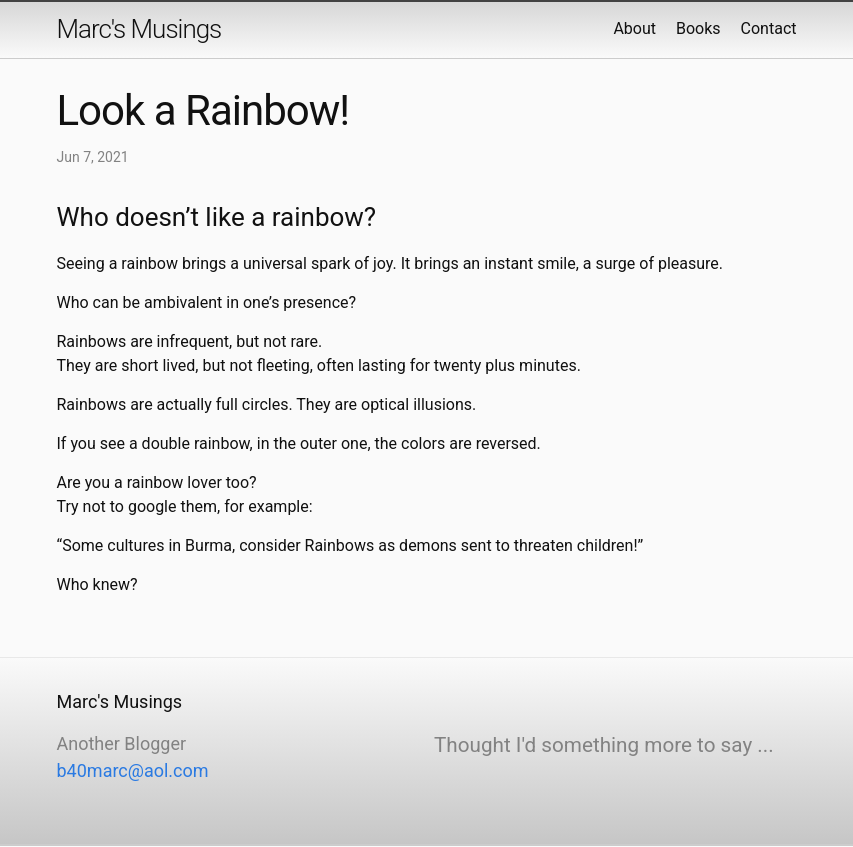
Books (698, 28)
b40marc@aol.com (133, 770)
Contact (769, 28)
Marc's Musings (139, 29)
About (634, 28)
